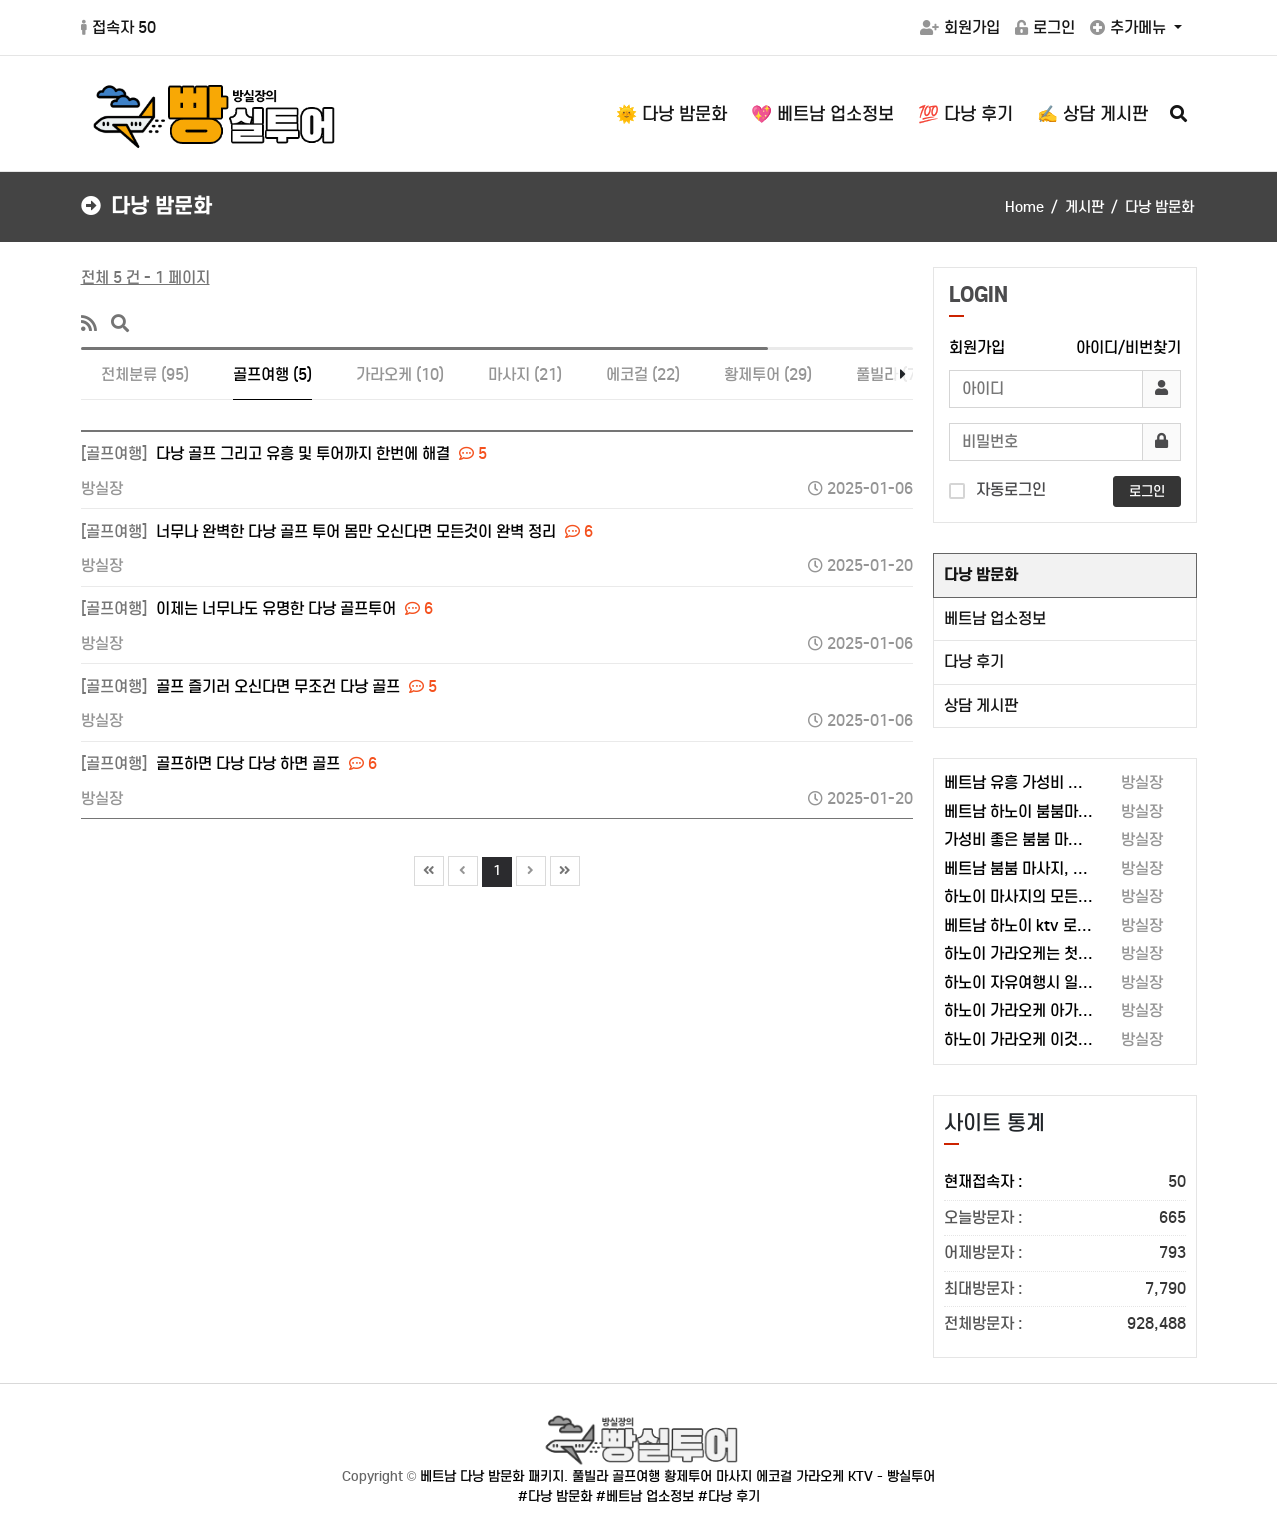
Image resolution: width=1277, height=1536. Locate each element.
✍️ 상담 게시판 (1092, 114)
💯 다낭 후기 (965, 114)
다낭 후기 (974, 661)
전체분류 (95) (145, 374)
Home (1024, 207)
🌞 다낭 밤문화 (671, 114)
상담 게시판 (981, 705)
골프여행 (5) (272, 374)
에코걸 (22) (643, 374)
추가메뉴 (1130, 27)
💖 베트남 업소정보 (822, 114)
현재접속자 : (1065, 1182)
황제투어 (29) (768, 374)
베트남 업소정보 (995, 618)
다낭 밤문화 (981, 574)
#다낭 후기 (729, 1496)
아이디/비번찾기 (1128, 347)
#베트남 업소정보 (645, 1496)
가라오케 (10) (400, 374)
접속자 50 (118, 27)
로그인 (1045, 27)
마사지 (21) (525, 374)
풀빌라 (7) (888, 374)
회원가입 (960, 27)
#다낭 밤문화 (555, 1496)
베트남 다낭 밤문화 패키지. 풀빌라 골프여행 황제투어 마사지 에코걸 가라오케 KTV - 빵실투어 (677, 1476)
